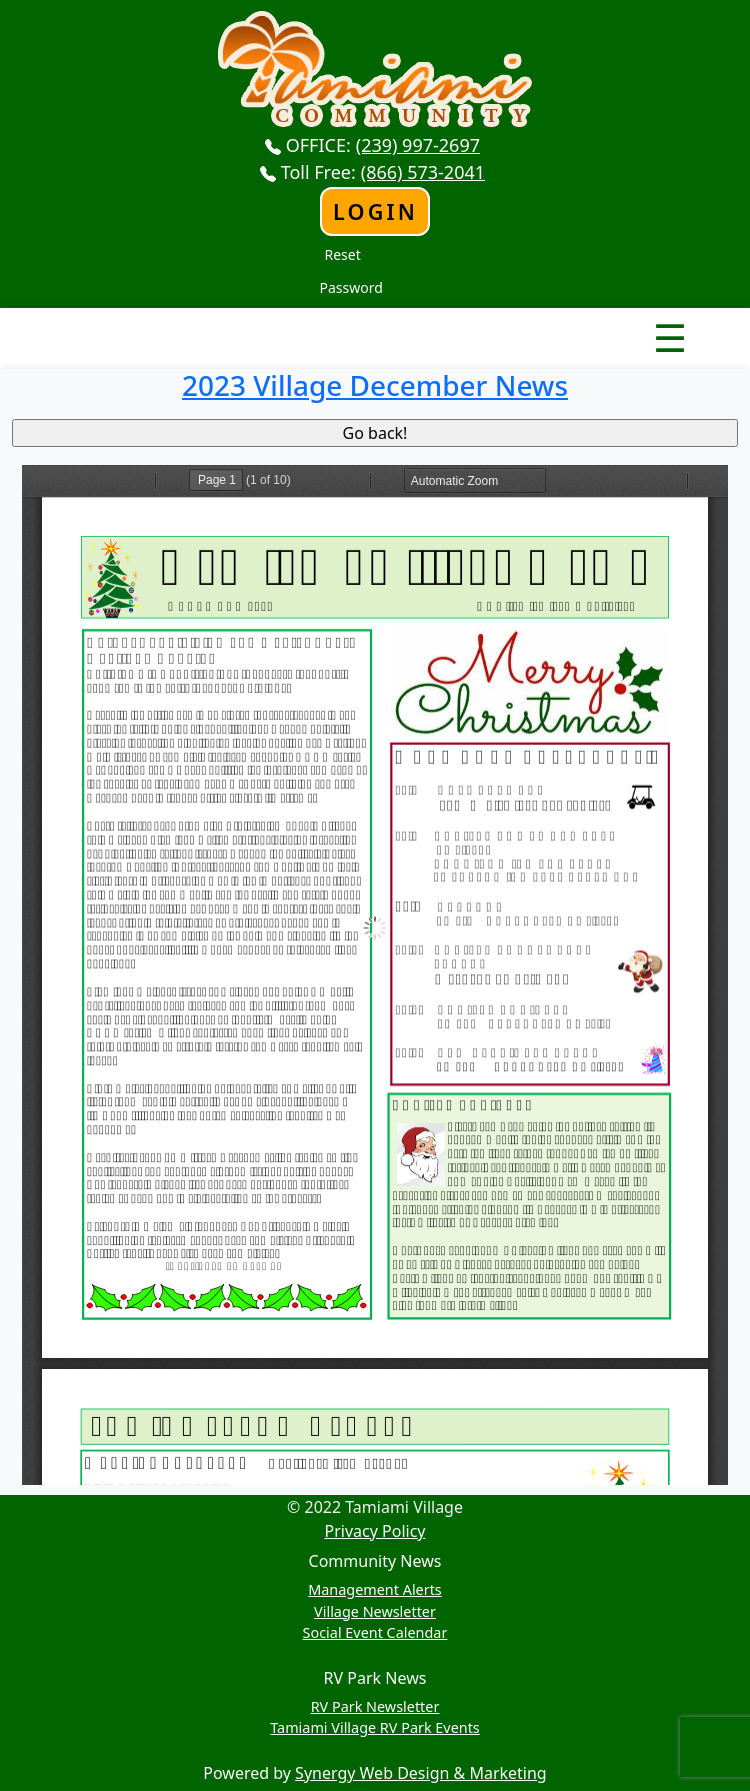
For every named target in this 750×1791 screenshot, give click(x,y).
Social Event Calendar (375, 1632)
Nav (599, 321)
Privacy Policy (375, 1531)
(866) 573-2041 (423, 172)
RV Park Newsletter (375, 1706)
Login (375, 211)
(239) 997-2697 (418, 145)
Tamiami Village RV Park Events (375, 1727)
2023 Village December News (375, 385)
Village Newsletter (375, 1611)
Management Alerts (375, 1589)
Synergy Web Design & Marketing (421, 1773)
